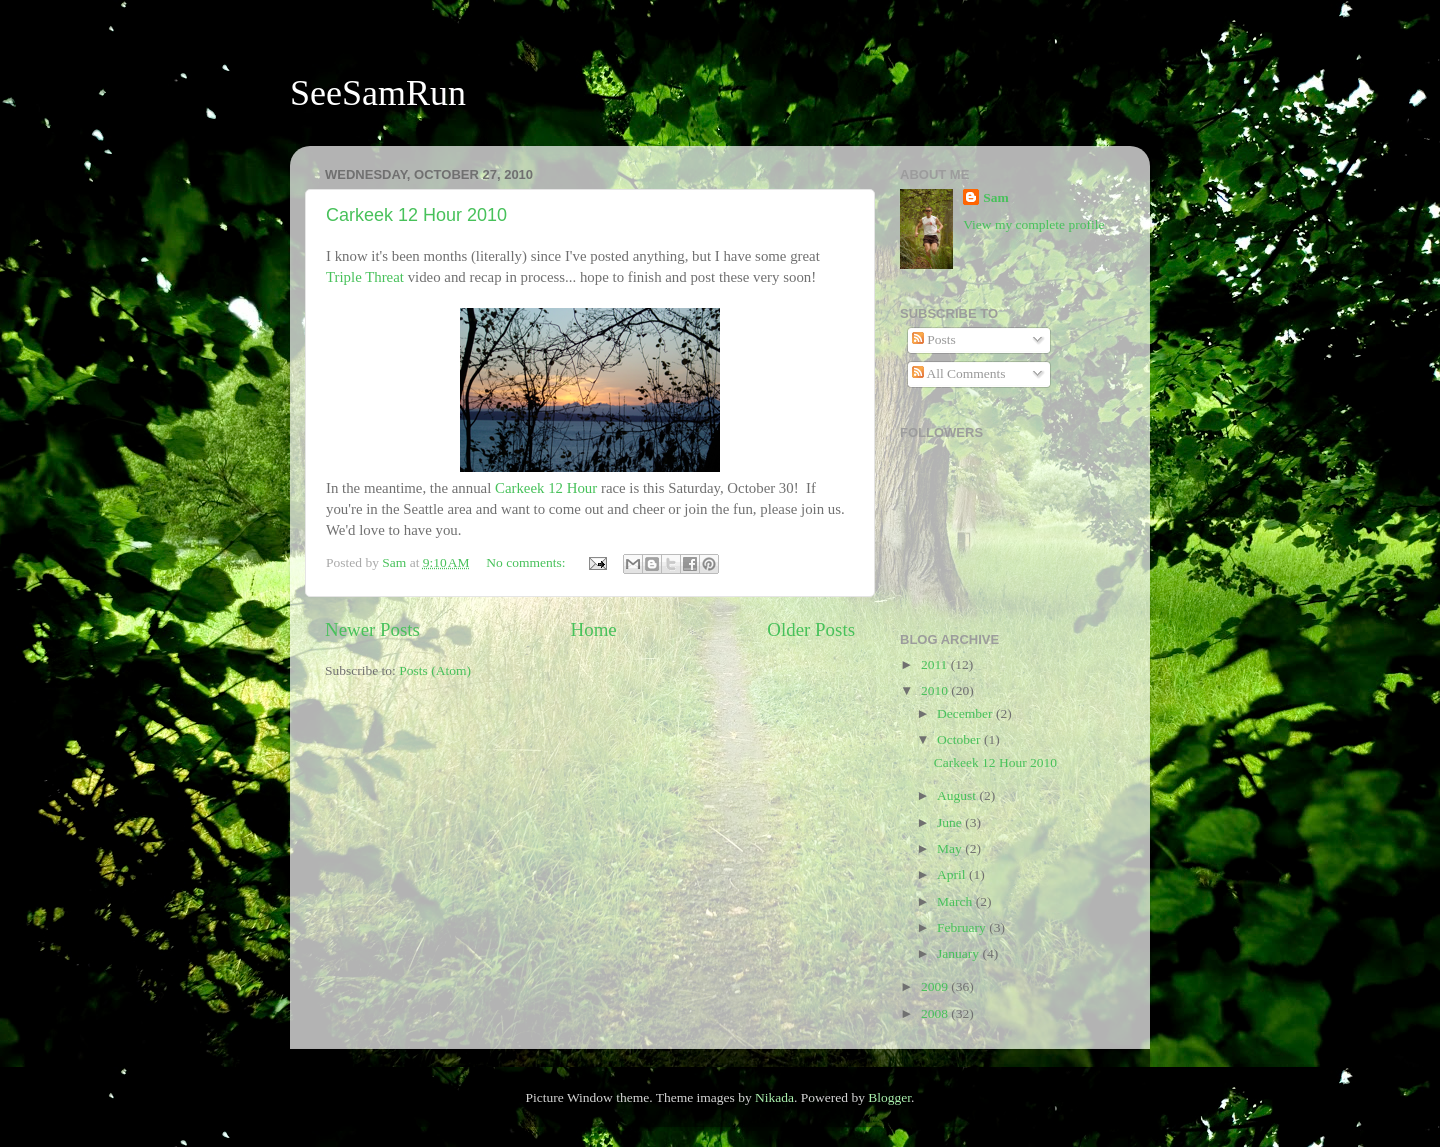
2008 (936, 1013)
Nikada (774, 1097)
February (963, 927)
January (959, 953)
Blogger (889, 1097)
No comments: (527, 562)
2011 (936, 664)
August (958, 795)
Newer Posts (372, 629)
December (966, 713)
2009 (936, 986)
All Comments (959, 373)
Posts (934, 339)
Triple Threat (365, 277)
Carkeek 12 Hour (546, 488)
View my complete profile (1033, 224)
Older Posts (811, 629)
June (951, 822)
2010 (936, 690)
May (951, 848)
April (953, 874)
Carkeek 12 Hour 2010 (416, 215)
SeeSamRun (378, 93)
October (960, 739)
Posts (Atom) (435, 670)
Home (594, 629)
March (956, 901)
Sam (996, 197)
